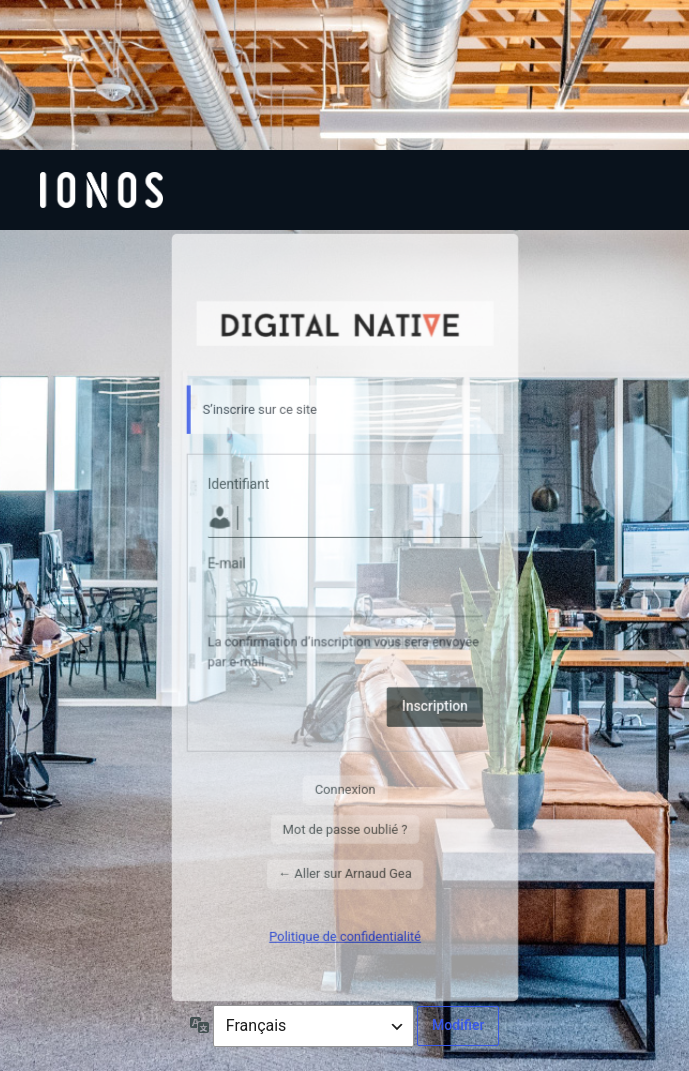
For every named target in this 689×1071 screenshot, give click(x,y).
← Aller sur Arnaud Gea (344, 873)
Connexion (344, 789)
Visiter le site (344, 322)
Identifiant (238, 484)
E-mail (226, 564)
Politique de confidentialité (345, 935)
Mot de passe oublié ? (344, 828)
